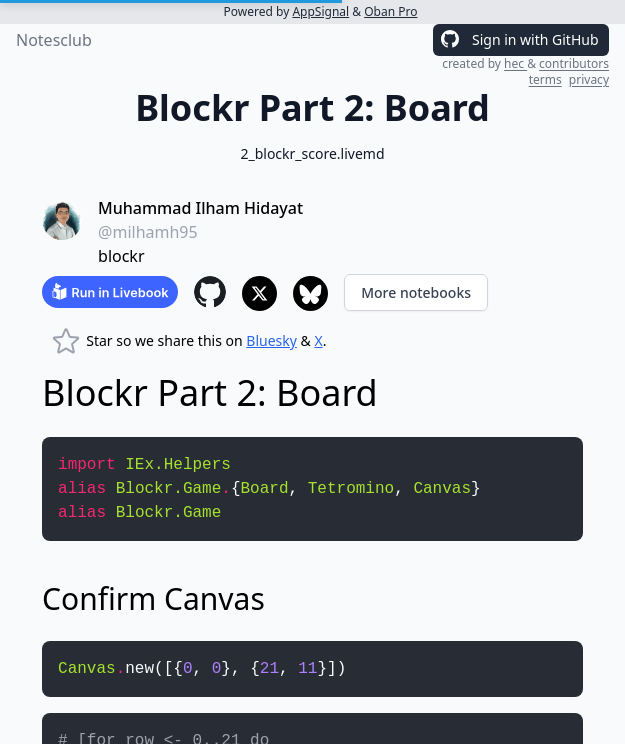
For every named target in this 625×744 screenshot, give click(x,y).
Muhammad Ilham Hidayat (200, 208)
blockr (121, 256)
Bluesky (271, 340)
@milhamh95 (148, 232)
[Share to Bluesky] (310, 293)
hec (515, 63)
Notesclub (54, 40)
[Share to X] (259, 293)
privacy (589, 79)
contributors (574, 63)
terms (545, 79)
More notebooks (416, 292)
